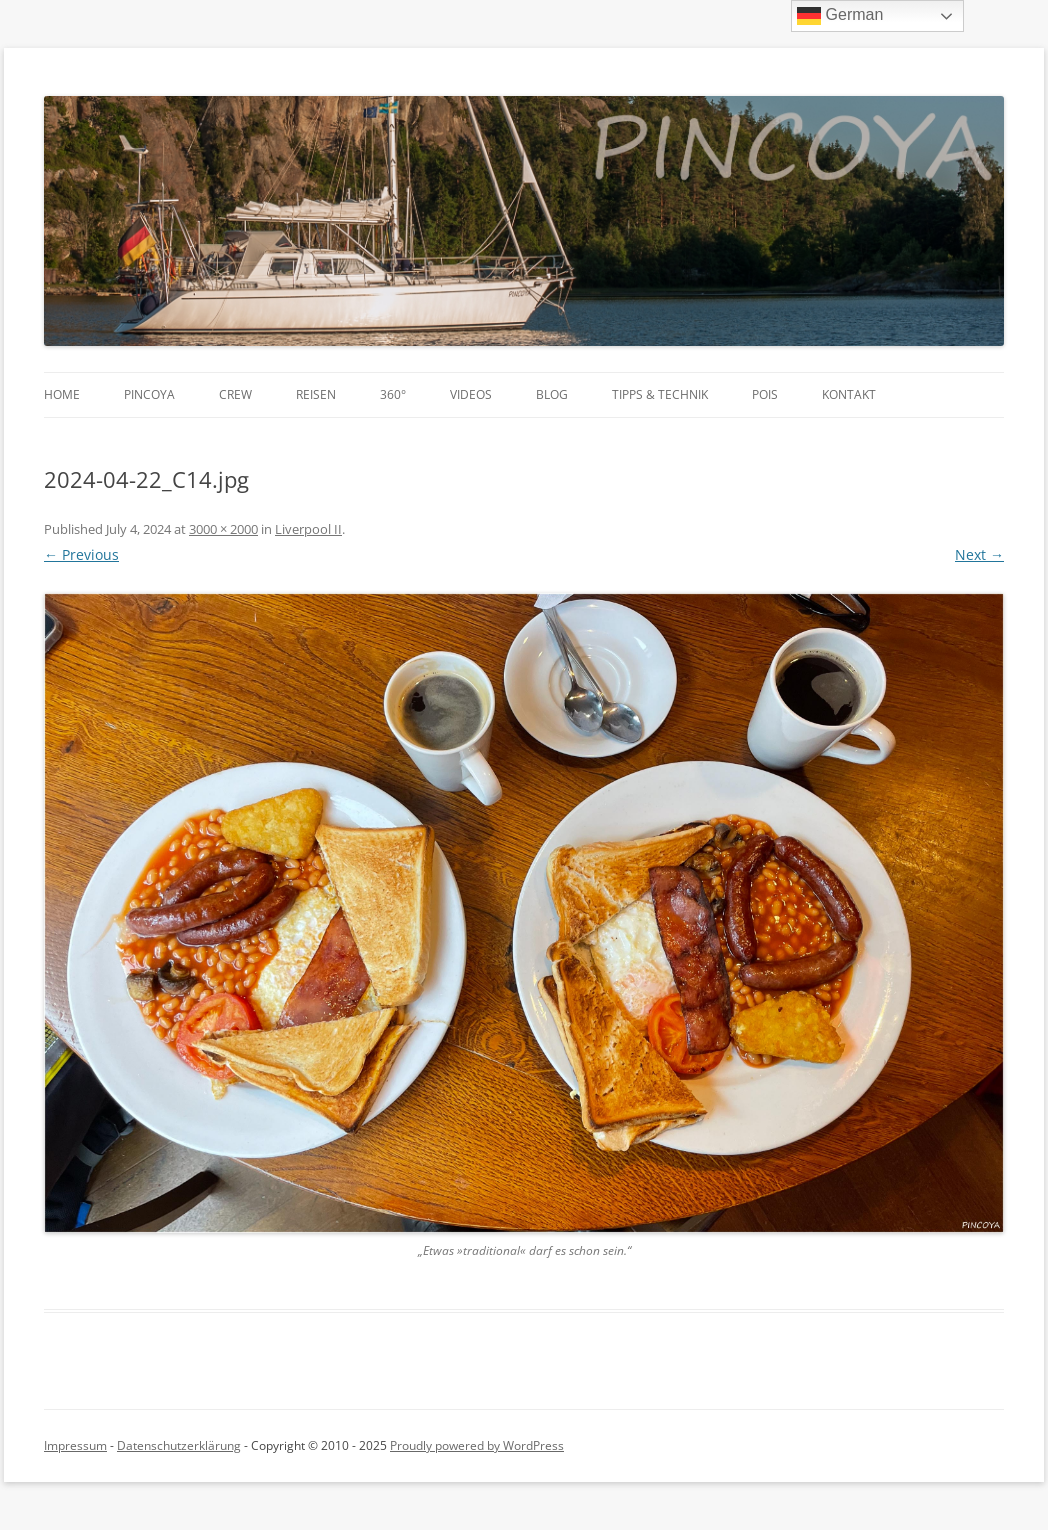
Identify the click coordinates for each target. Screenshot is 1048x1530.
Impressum (75, 1445)
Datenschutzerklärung (179, 1445)
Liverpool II (308, 529)
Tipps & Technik (660, 394)
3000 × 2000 (223, 529)
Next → (979, 554)
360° (393, 394)
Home (62, 394)
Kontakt (849, 394)
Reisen (316, 394)
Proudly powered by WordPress (477, 1445)
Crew (235, 394)
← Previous (81, 554)
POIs (765, 394)
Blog (552, 394)
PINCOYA (149, 394)
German (840, 16)
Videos (471, 394)
